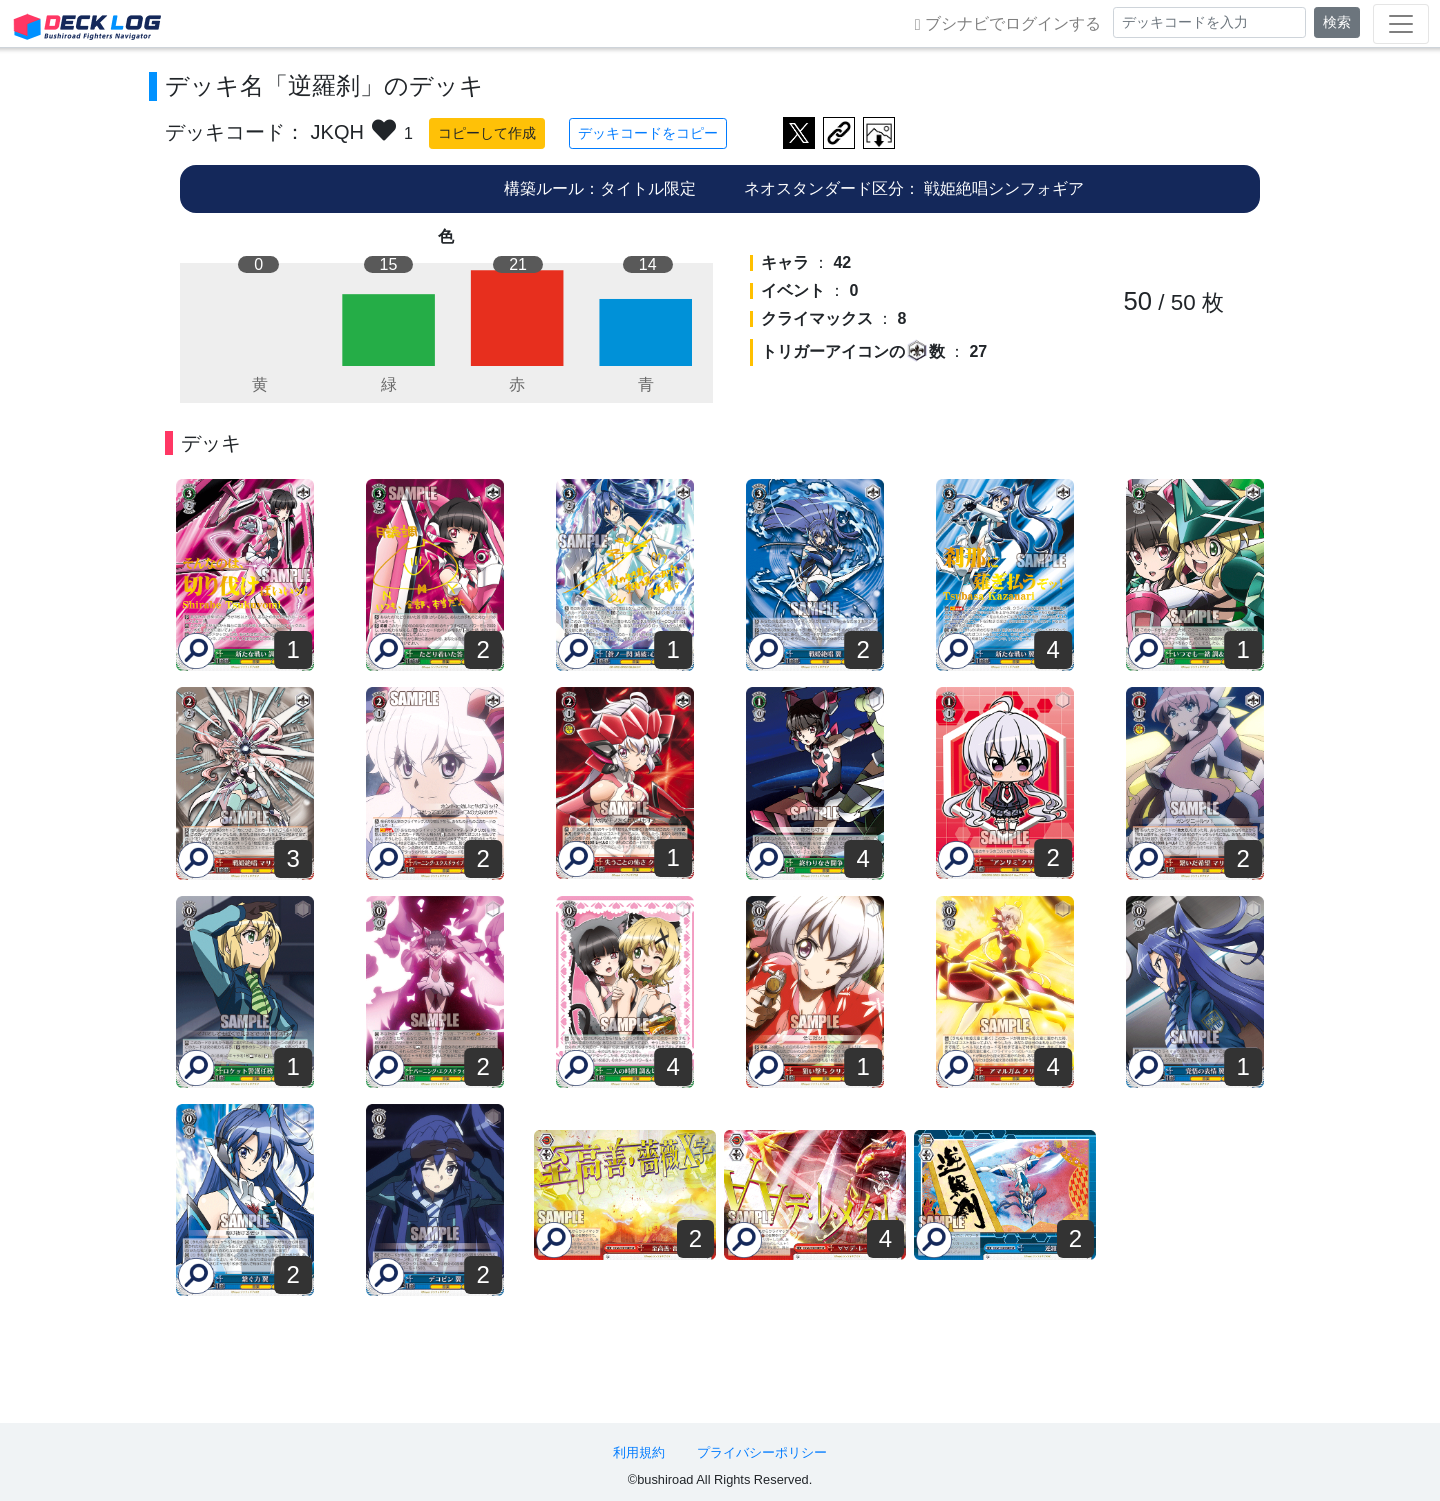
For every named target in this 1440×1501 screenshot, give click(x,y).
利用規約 (639, 1452)
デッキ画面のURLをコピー (839, 133)
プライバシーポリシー (762, 1452)
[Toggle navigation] (1401, 24)
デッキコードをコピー (648, 133)
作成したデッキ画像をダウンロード (879, 133)
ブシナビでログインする (1008, 24)
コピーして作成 (487, 133)
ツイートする (799, 133)
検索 (1337, 22)
